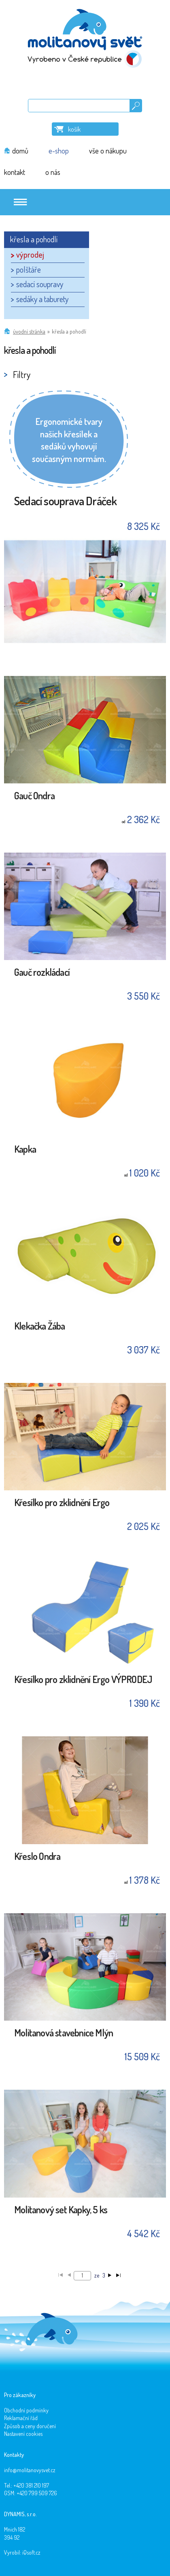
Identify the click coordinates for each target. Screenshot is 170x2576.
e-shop (59, 150)
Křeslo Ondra (37, 1856)
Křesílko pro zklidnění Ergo (61, 1503)
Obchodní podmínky (26, 2410)
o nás (52, 172)
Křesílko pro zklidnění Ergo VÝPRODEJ (83, 1680)
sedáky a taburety (42, 298)
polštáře (28, 269)
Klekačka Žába (39, 1326)
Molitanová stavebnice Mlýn (63, 2033)
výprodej (30, 254)
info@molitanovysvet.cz (29, 2470)
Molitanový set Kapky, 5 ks (60, 2210)
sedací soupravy (39, 283)
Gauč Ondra (34, 796)
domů (20, 150)
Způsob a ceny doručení (30, 2426)
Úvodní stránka (29, 331)
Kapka (25, 1149)
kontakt (14, 172)
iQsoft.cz (31, 2552)
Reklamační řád (21, 2417)
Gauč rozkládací (42, 972)
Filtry (21, 374)
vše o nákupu (108, 150)
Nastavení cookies (23, 2433)
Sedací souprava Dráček (65, 501)
